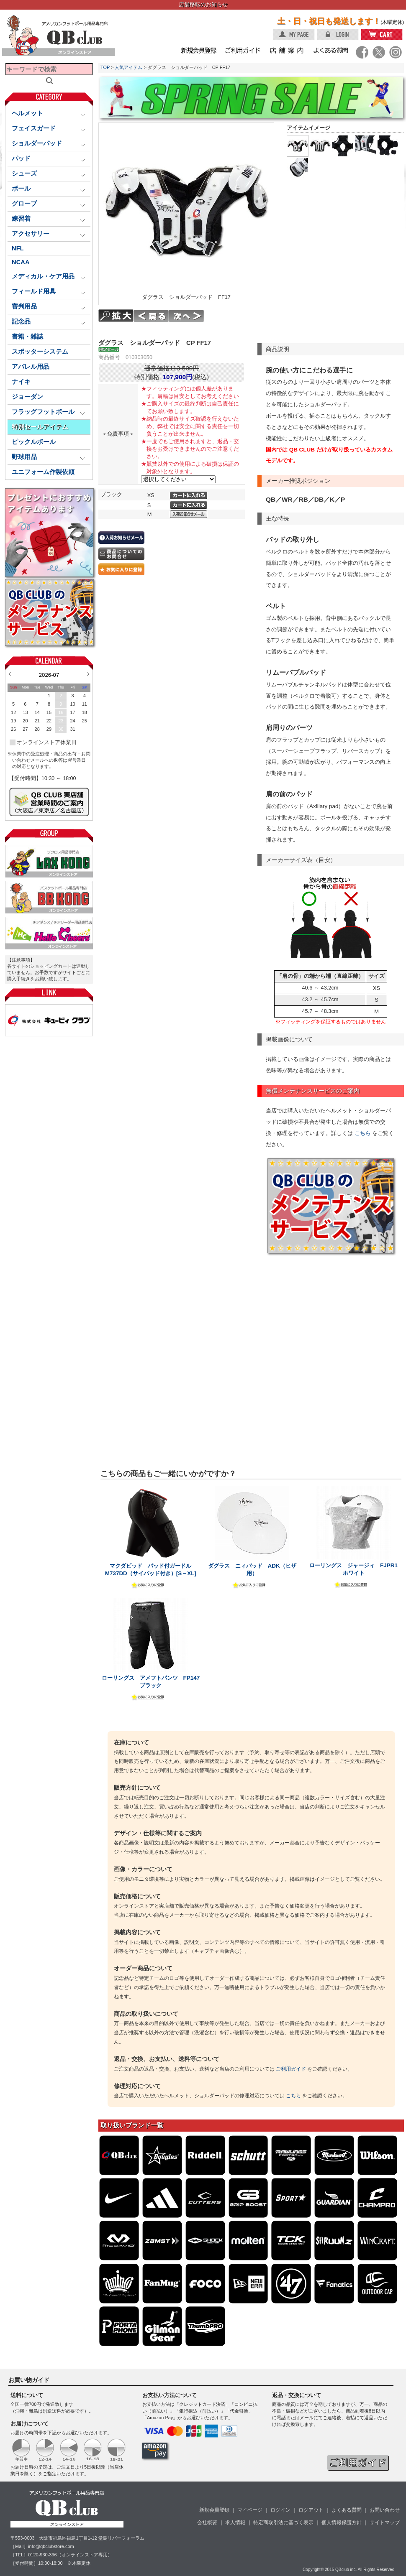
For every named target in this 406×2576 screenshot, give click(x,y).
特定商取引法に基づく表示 (283, 2522)
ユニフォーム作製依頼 (43, 472)
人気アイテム (128, 67)
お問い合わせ (385, 2510)
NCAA (21, 262)
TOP (105, 67)
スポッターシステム (40, 351)
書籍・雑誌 (27, 336)
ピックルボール (34, 442)
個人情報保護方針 (341, 2522)
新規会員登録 (214, 2510)
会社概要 (207, 2522)
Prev (10, 674)
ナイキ (21, 381)
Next (88, 674)
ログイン (280, 2510)
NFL (18, 248)
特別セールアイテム (40, 426)
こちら (363, 1133)
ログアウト (311, 2510)
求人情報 (235, 2522)
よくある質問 (346, 2510)
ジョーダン (27, 396)
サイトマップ (385, 2522)
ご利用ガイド (291, 2069)
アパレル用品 (30, 366)
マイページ (249, 2510)
